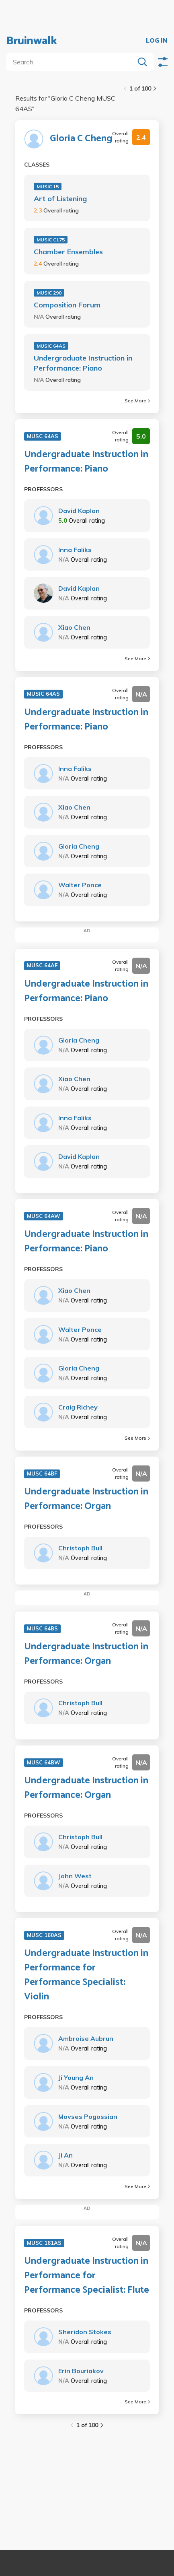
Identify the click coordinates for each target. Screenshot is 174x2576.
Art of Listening (60, 198)
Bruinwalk (31, 41)
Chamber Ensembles (68, 251)
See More (137, 401)
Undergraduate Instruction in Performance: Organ (86, 1499)
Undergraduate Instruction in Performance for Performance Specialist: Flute (86, 2276)
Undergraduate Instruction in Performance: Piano (83, 363)
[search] (72, 62)
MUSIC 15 (48, 186)
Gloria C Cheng (81, 139)
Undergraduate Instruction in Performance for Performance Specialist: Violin (86, 1975)
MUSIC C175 (51, 240)
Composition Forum (67, 304)
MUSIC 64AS (51, 346)
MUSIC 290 (49, 293)
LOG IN (157, 41)
